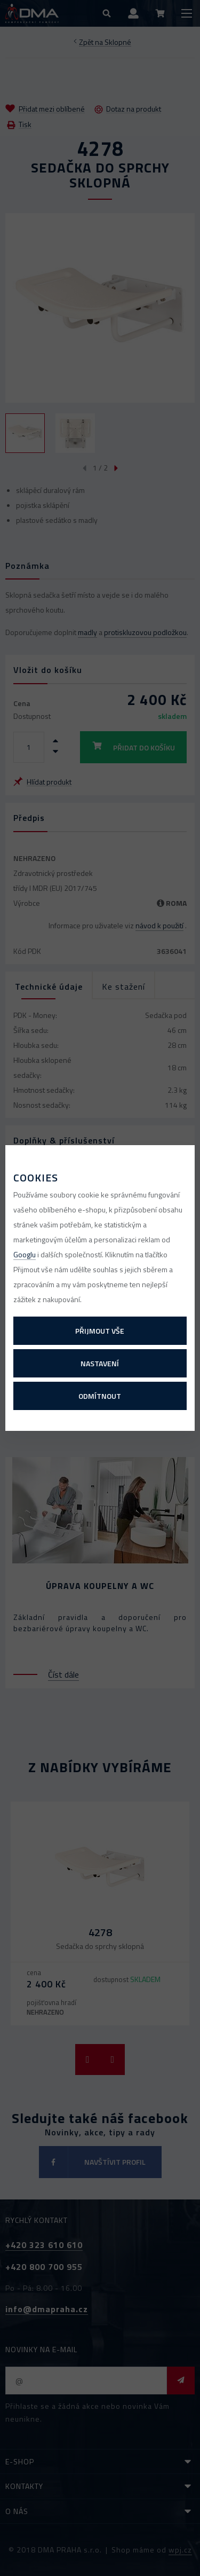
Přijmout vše (99, 1330)
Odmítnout (99, 1395)
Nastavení (100, 1363)
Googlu (24, 1254)
